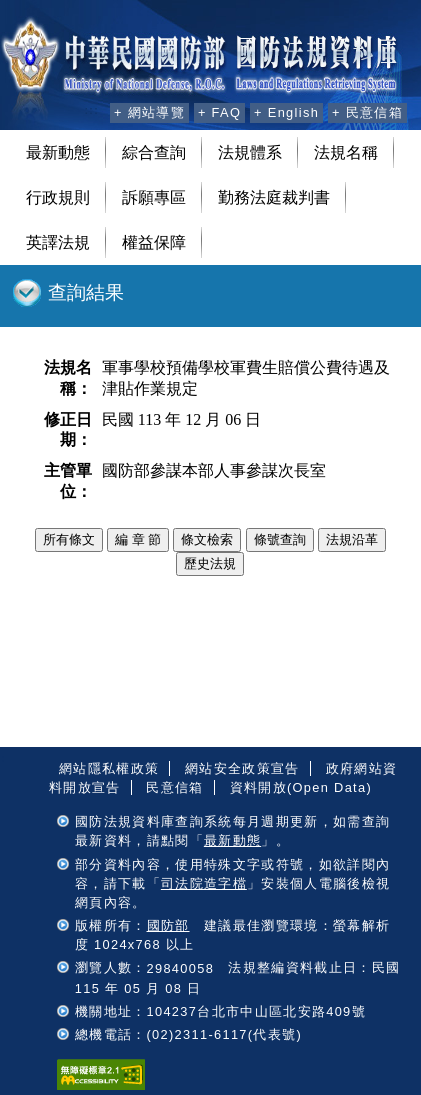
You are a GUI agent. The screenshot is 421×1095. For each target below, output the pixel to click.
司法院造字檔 (204, 883)
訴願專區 (154, 197)
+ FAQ (219, 112)
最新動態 (58, 152)
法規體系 (250, 152)
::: (91, 110)
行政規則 (58, 197)
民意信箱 (174, 787)
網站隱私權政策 (109, 768)
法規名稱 (346, 152)
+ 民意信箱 (367, 112)
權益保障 (154, 242)
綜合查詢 (154, 152)
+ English (286, 112)
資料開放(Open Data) (301, 787)
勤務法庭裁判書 (274, 197)
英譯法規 (58, 242)
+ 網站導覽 (149, 112)
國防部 (168, 925)
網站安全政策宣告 (242, 768)
